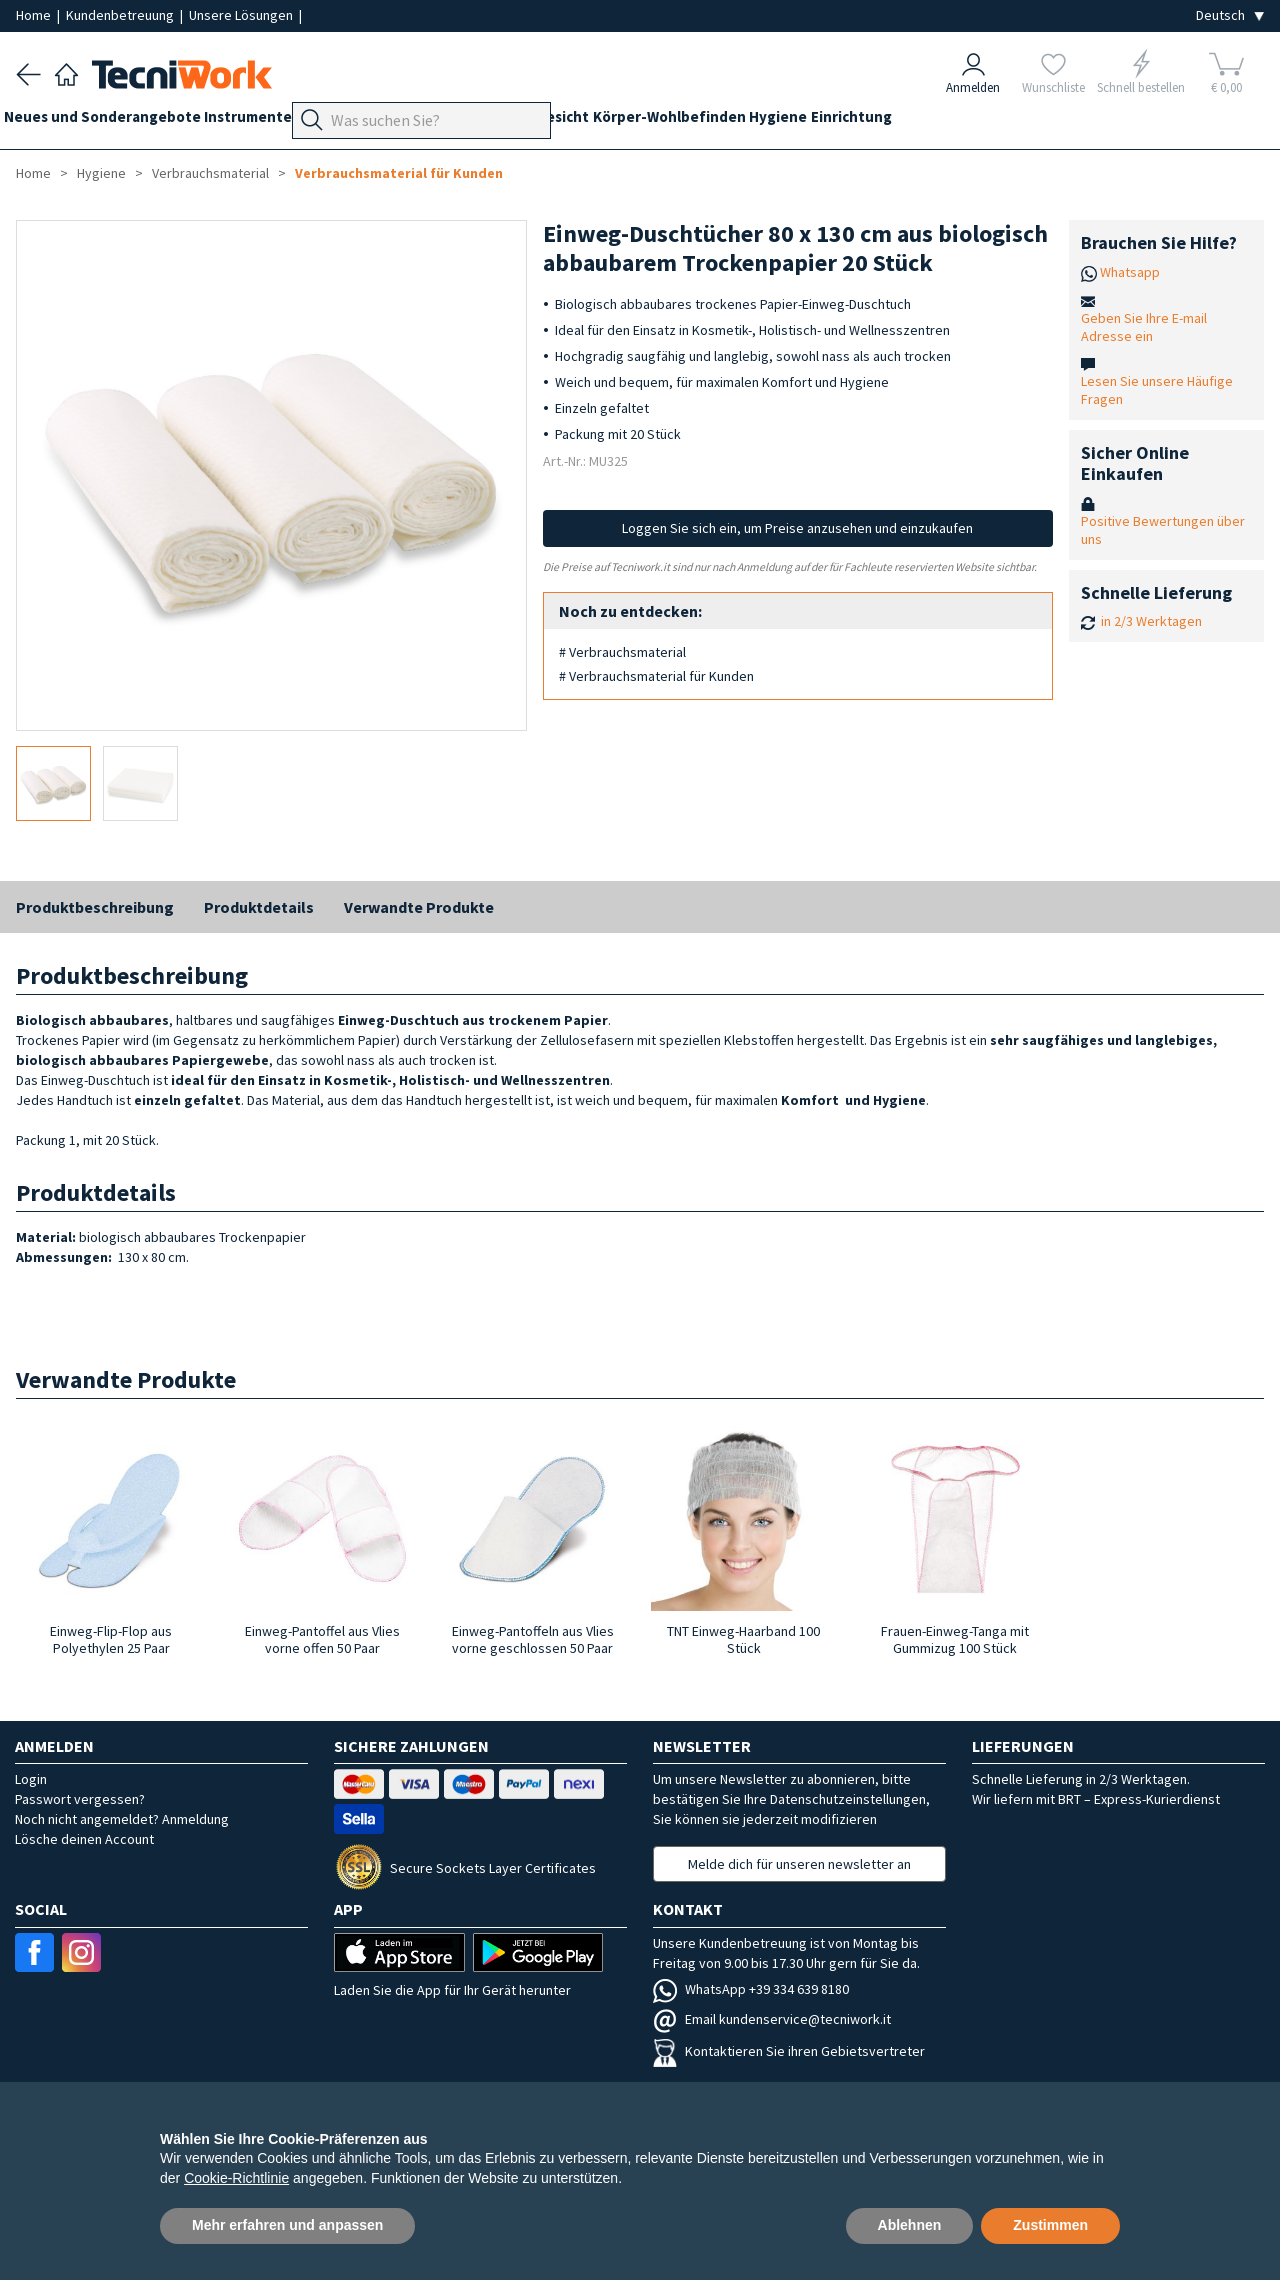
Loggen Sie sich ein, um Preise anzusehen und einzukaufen (797, 528)
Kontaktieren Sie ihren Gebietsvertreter (789, 2051)
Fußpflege (436, 121)
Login (31, 1779)
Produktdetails (259, 907)
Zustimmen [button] (1050, 2225)
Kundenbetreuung (121, 15)
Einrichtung (974, 121)
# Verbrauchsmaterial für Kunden (656, 676)
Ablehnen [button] (910, 2225)
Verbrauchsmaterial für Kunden (399, 173)
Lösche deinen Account (84, 1839)
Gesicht (648, 121)
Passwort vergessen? (80, 1799)
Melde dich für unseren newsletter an (799, 1864)
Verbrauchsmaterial (210, 173)
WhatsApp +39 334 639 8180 (751, 1989)
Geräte (358, 121)
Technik (516, 121)
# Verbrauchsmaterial (622, 652)
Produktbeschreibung (95, 907)
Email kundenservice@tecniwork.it (772, 2019)
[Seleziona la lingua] (1230, 15)
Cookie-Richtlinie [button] (236, 2178)
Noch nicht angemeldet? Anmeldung (122, 1819)
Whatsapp (1130, 272)
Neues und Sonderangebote (114, 121)
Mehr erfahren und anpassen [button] (287, 2225)
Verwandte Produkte (419, 907)
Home (35, 15)
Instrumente (273, 121)
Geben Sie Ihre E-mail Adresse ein (1144, 327)
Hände (583, 121)
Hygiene (889, 121)
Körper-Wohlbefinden (767, 121)
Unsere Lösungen (242, 15)
